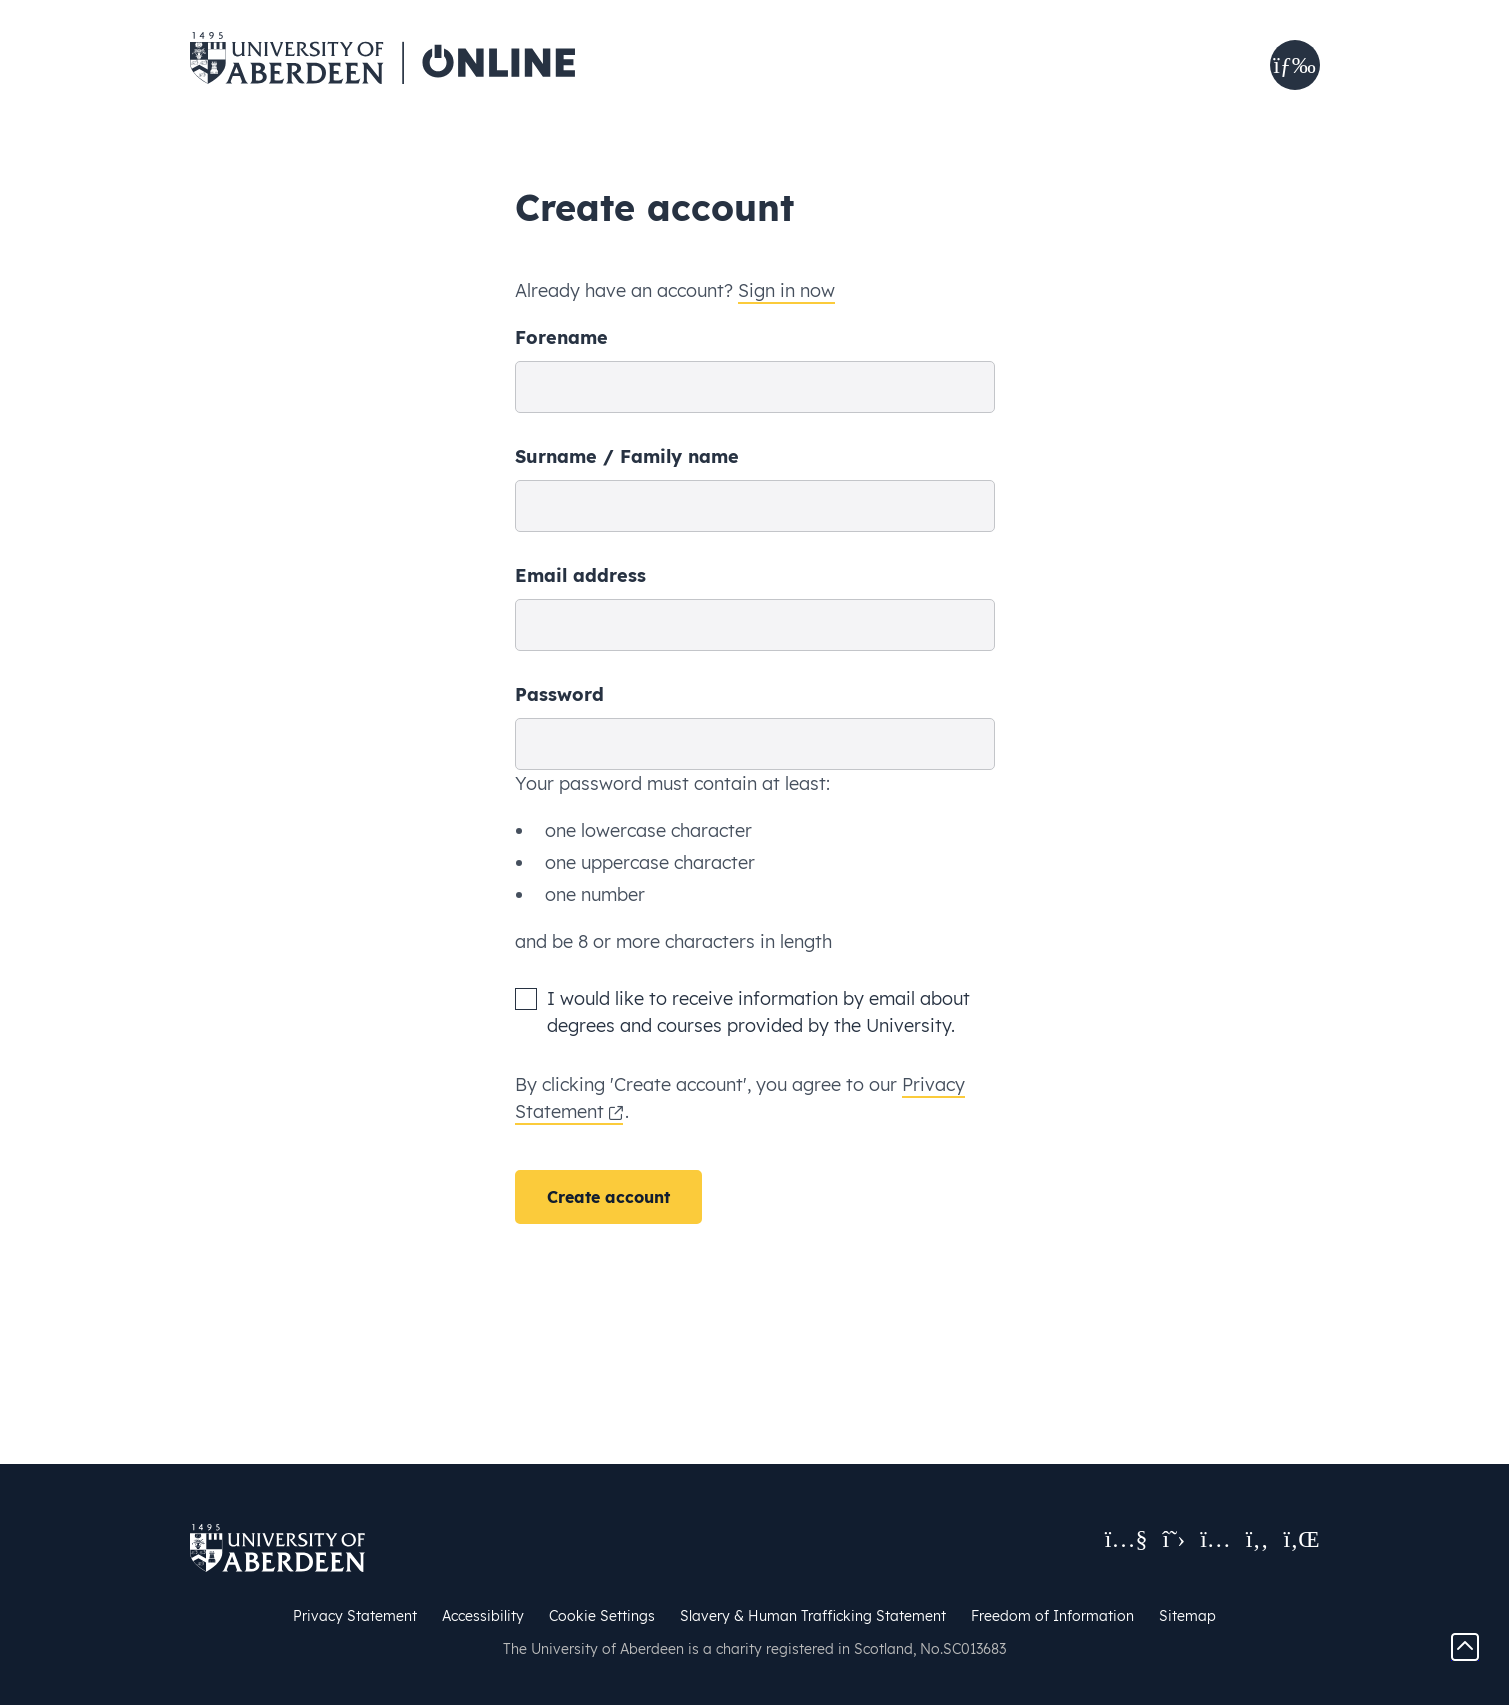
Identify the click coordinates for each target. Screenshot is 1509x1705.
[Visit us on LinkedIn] (1302, 1538)
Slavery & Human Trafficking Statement (813, 1616)
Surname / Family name (627, 456)
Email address (580, 575)
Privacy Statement (355, 1616)
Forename (561, 337)
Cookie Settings (602, 1616)
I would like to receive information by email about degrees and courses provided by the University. (758, 1012)
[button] (1295, 65)
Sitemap (1187, 1616)
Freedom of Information (1052, 1616)
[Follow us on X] (1174, 1538)
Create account (608, 1197)
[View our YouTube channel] (1126, 1538)
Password (559, 694)
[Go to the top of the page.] (1465, 1646)
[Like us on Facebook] (1257, 1538)
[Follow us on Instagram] (1215, 1538)
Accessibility (483, 1616)
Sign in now (786, 290)
